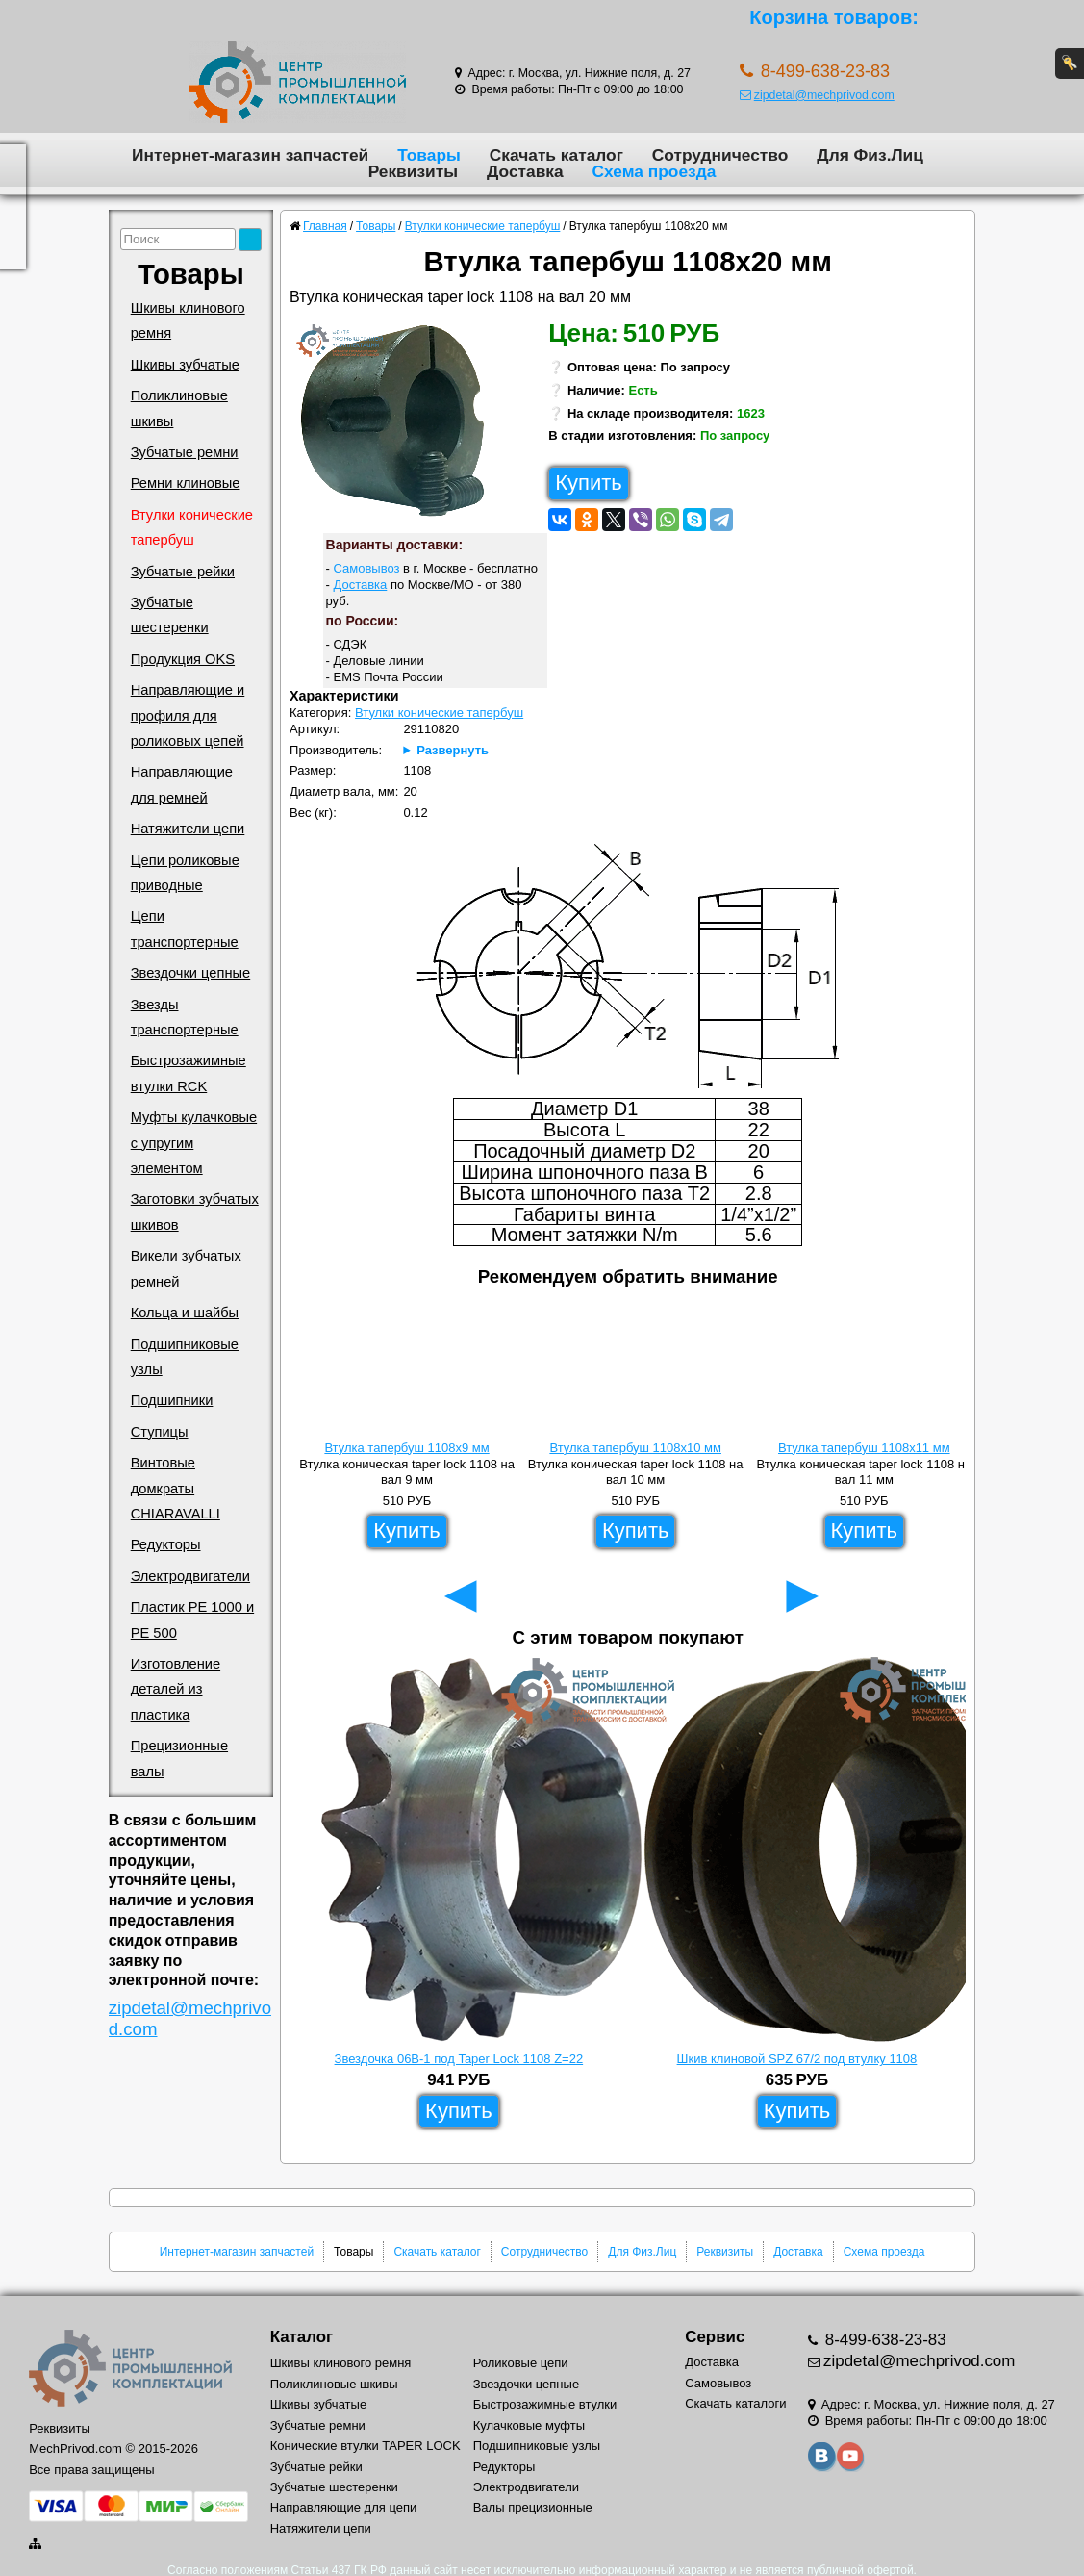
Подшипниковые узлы (185, 1357)
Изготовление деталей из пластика (175, 1689)
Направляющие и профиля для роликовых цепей (188, 715)
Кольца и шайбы (185, 1312)
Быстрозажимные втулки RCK (188, 1073)
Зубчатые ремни (185, 452)
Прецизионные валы (179, 1758)
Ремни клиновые (185, 483)
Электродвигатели (190, 1576)
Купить (588, 483)
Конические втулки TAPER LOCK (365, 2445)
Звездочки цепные (191, 973)
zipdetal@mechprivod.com (817, 95)
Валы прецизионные (532, 2507)
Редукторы (166, 1544)
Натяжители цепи (188, 828)
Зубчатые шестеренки (170, 615)
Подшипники (172, 1400)
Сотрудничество (720, 155)
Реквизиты (413, 171)
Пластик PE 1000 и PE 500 (192, 1619)
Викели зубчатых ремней (186, 1268)
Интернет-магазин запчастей (250, 155)
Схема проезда (654, 171)
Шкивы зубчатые (185, 364)
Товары (429, 155)
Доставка (525, 171)
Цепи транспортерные (185, 928)
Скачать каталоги (735, 2403)
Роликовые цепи (520, 2363)
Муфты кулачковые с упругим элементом (194, 1142)
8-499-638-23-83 (883, 2340)
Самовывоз (366, 568)
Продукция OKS (183, 659)
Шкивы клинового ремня (188, 320)
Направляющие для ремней (182, 784)
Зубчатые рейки (183, 571)
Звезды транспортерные (185, 1017)
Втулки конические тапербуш (192, 527)
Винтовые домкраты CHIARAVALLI (175, 1488)
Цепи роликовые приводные (185, 873)
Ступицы (160, 1432)
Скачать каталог (556, 155)
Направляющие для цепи (343, 2507)
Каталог (301, 2337)
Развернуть (452, 750)
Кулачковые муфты (529, 2425)
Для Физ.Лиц (870, 155)
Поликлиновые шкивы (179, 408)
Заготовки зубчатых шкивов (195, 1211)
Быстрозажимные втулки (545, 2404)
